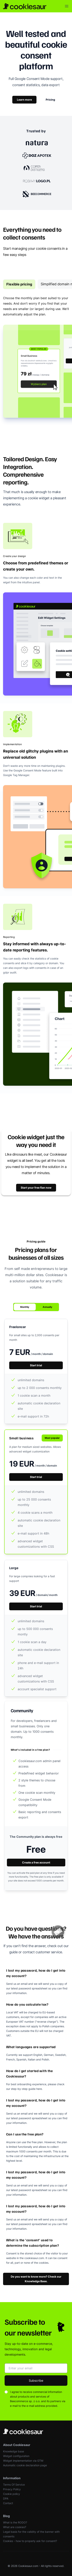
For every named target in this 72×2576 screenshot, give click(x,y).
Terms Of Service (14, 2484)
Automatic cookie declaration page (25, 2465)
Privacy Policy (12, 2489)
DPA (5, 2498)
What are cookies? (14, 2527)
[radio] (25, 1307)
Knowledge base (13, 2451)
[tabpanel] (36, 356)
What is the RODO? (15, 2522)
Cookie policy (11, 2493)
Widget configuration (16, 2456)
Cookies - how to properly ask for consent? (30, 2541)
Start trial (36, 1365)
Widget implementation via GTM (23, 2460)
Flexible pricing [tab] (19, 284)
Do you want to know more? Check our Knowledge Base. (36, 2279)
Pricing (50, 99)
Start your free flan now (36, 1187)
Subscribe (36, 2380)
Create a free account (36, 1862)
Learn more (24, 99)
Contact (8, 2503)
